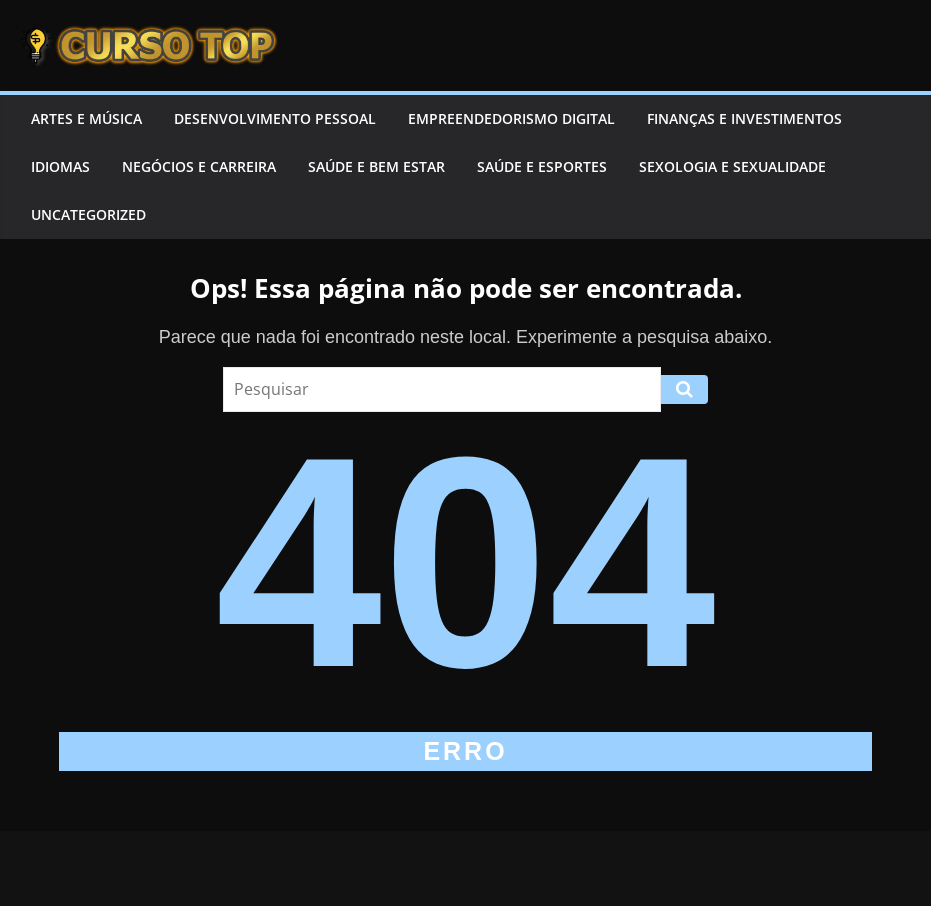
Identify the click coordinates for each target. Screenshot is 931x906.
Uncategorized (88, 214)
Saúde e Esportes (542, 166)
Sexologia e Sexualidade (732, 166)
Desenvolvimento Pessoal (275, 118)
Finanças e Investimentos (744, 118)
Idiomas (60, 166)
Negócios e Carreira (199, 166)
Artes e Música (86, 118)
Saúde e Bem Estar (376, 166)
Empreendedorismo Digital (511, 118)
